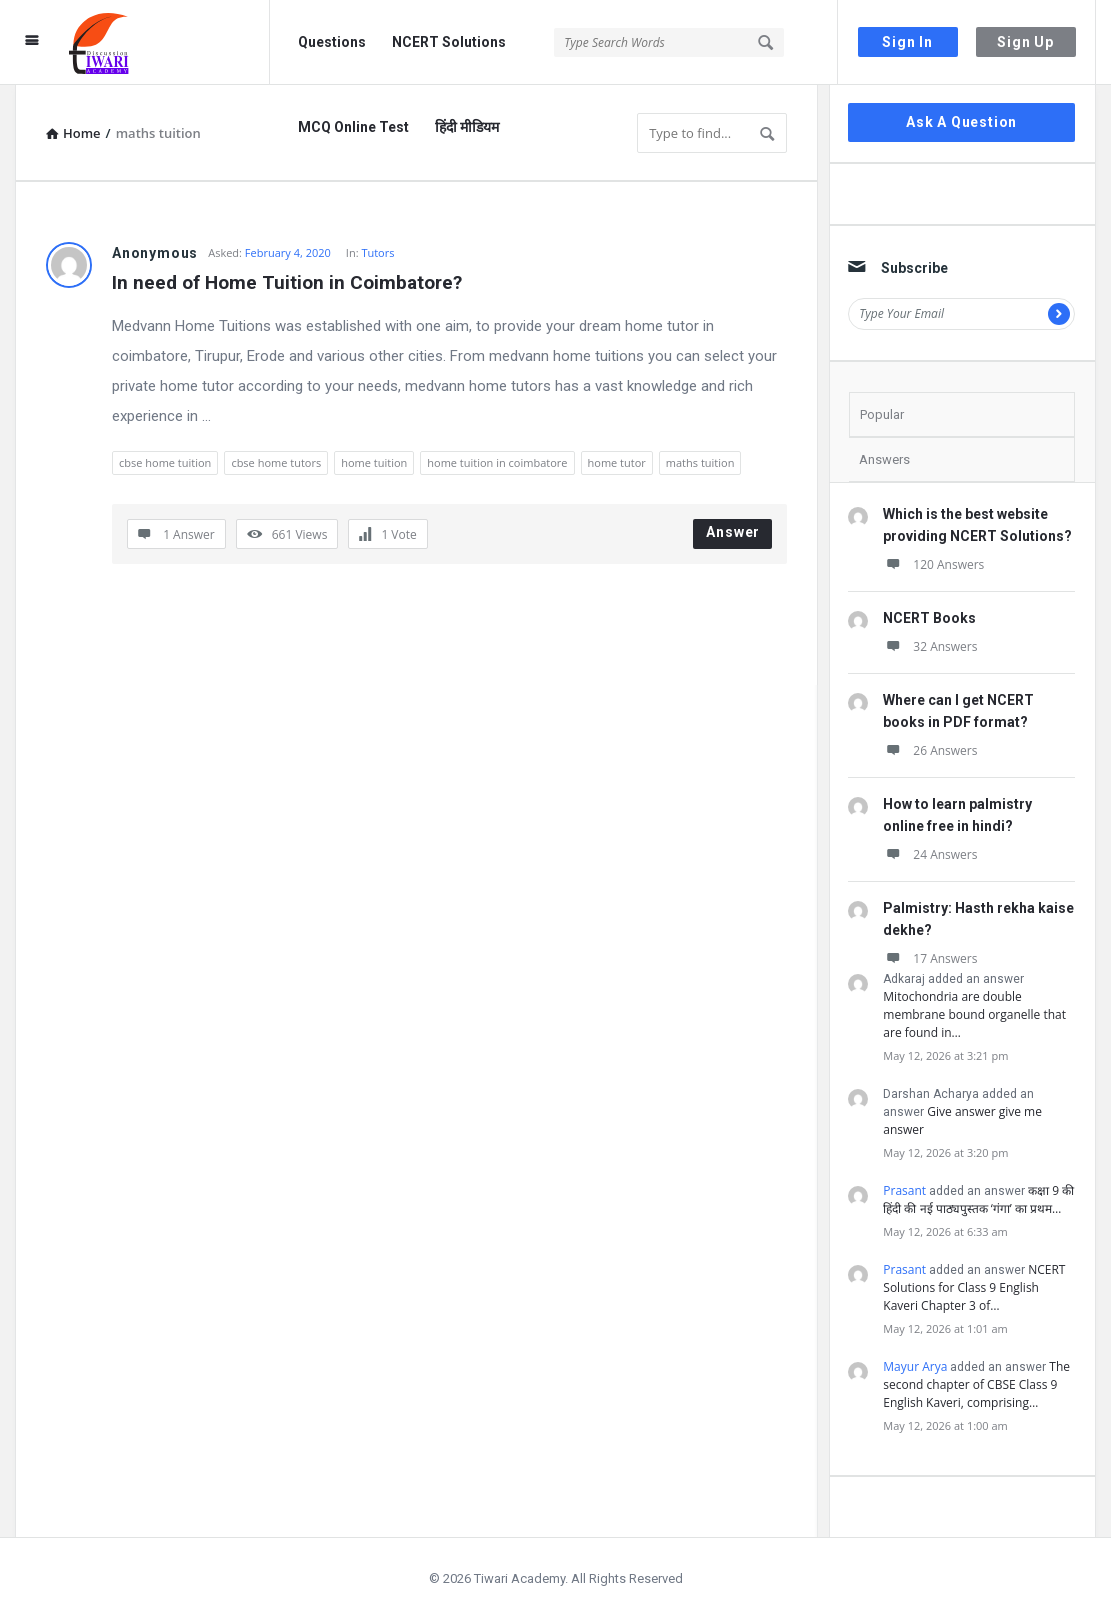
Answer (733, 532)
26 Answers (930, 750)
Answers (884, 459)
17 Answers (930, 958)
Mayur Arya (915, 1366)
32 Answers (930, 646)
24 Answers (930, 854)
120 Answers (933, 564)
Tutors (377, 252)
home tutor (617, 462)
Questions (332, 42)
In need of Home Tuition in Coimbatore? (287, 282)
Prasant (904, 1190)
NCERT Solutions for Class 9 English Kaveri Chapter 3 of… (974, 1287)
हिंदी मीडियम (467, 127)
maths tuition (700, 462)
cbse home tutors (276, 462)
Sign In (907, 42)
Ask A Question (961, 122)
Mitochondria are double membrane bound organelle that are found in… (974, 1014)
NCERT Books (929, 618)
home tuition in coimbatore (497, 462)
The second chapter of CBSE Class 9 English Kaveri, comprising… (976, 1384)
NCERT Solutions (449, 42)
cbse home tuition (165, 462)
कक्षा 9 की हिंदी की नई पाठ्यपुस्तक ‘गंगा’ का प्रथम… (978, 1199)
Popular (882, 414)
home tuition (374, 462)
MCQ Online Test (353, 127)
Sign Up (1025, 42)
